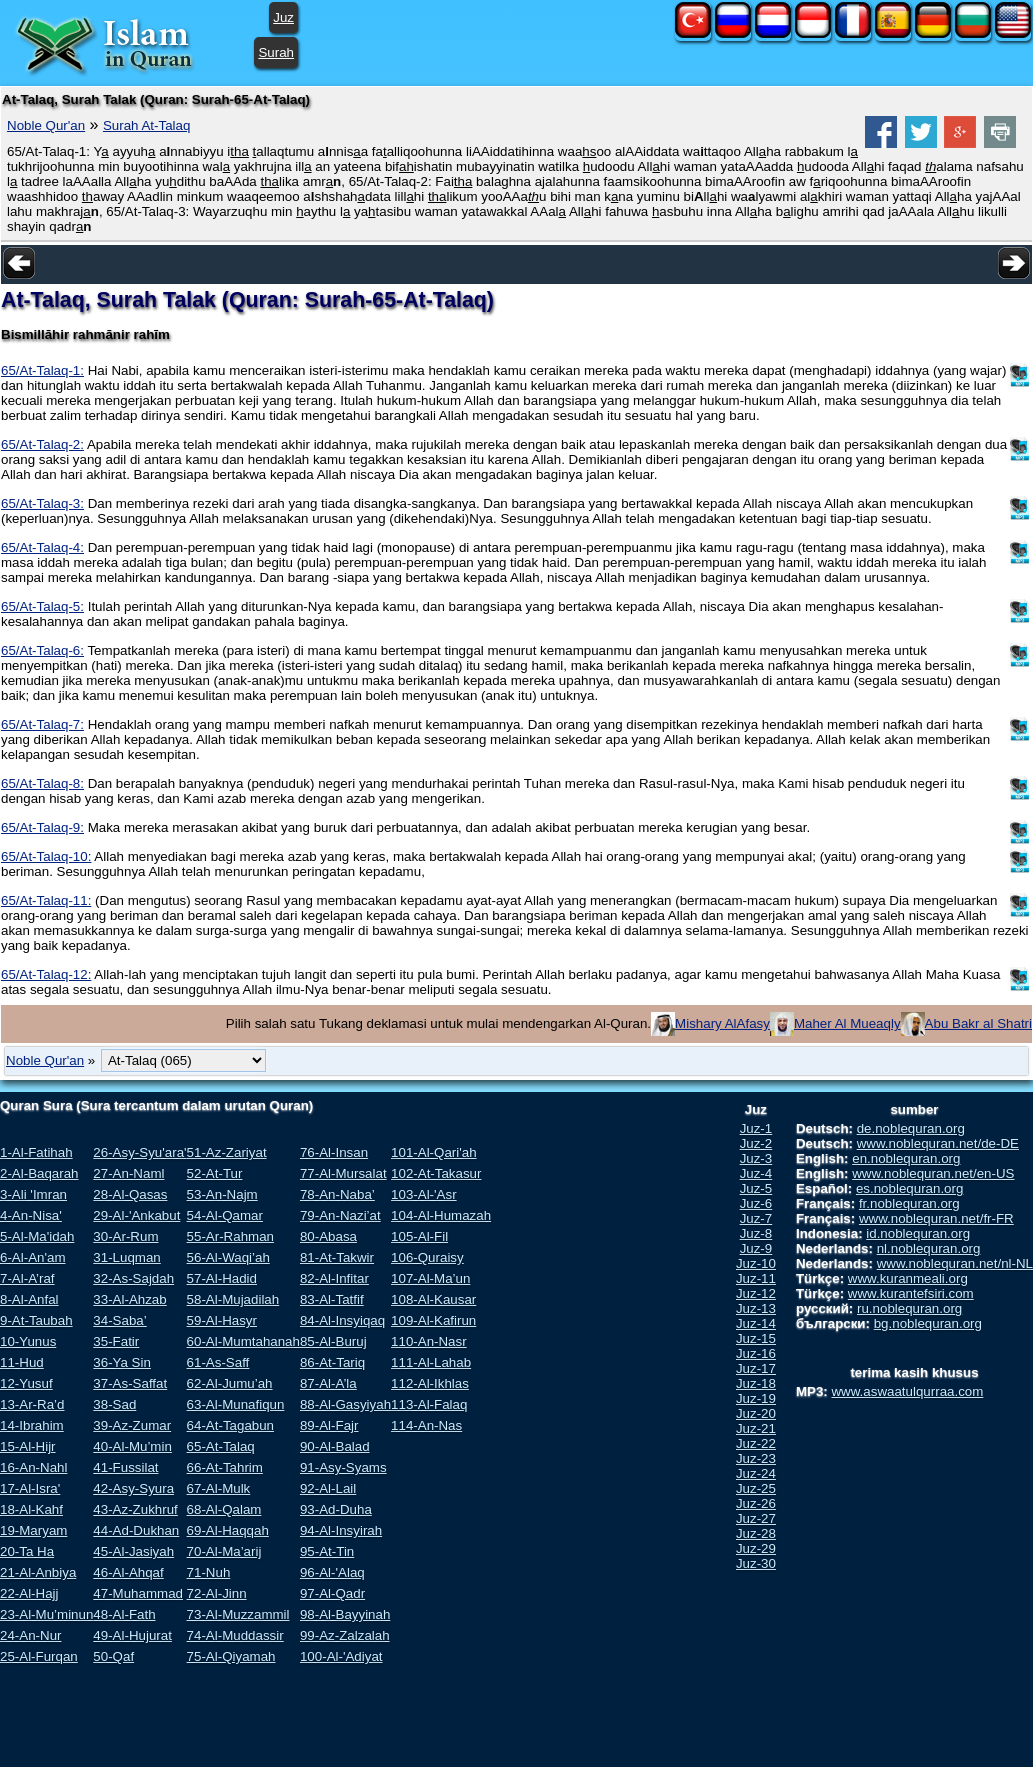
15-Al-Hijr (28, 1446)
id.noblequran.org (918, 1233)
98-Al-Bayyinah (345, 1614)
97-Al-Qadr (332, 1593)
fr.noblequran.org (909, 1203)
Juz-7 (756, 1218)
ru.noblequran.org (909, 1308)
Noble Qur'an (46, 125)
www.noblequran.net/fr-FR (936, 1218)
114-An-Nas (426, 1425)
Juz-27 (756, 1518)
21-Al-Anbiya (38, 1572)
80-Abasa (328, 1236)
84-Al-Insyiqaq (342, 1320)
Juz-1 (756, 1128)
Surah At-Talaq (146, 125)
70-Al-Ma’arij (224, 1551)
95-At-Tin (327, 1551)
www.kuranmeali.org (908, 1278)
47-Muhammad (138, 1593)
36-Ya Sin (122, 1362)
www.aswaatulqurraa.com (907, 1391)
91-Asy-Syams (343, 1467)
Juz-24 (756, 1473)
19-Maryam (33, 1530)
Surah (276, 52)
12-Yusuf (26, 1383)
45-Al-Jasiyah (133, 1551)
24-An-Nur (30, 1635)
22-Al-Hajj (29, 1593)
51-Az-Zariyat (227, 1152)
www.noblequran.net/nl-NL (955, 1263)
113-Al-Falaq (429, 1404)
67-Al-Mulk (219, 1488)
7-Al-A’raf (27, 1278)
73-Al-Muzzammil (238, 1614)
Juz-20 (756, 1413)
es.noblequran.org (909, 1188)
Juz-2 (756, 1143)
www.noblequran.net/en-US (933, 1173)
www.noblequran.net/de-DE (938, 1143)
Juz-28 (756, 1533)
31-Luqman (126, 1257)
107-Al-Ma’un (430, 1278)
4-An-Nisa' (31, 1215)
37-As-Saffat (130, 1383)
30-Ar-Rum (125, 1236)
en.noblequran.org (906, 1158)
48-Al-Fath (124, 1614)
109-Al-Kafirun (433, 1320)
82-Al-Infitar (334, 1278)
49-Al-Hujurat (132, 1635)
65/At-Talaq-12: (46, 974)
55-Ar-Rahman (230, 1236)
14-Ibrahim (32, 1425)
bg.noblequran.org (928, 1323)
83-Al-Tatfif (332, 1299)
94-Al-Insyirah (341, 1530)
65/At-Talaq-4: (42, 547)
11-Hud (22, 1362)
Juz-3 (756, 1158)
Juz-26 (756, 1503)
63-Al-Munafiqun (236, 1404)
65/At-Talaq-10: (46, 856)
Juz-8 (756, 1233)
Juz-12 (756, 1293)
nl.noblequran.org (929, 1248)
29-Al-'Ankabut (136, 1215)
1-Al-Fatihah (36, 1152)
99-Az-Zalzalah (345, 1635)
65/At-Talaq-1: (42, 370)
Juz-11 (756, 1278)
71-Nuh (209, 1572)
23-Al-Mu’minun (46, 1614)
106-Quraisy (427, 1257)
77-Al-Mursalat (343, 1173)
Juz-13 (756, 1308)
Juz (283, 17)
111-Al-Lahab (431, 1362)
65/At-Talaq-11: (46, 900)
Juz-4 (756, 1173)
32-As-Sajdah (133, 1278)
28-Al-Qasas (130, 1194)
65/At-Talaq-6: (42, 650)
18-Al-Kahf (31, 1509)
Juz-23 (756, 1458)
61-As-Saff (218, 1362)
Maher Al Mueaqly (847, 1023)
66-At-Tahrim (225, 1467)
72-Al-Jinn (217, 1593)
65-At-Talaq (221, 1446)
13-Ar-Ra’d (32, 1404)
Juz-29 (756, 1548)
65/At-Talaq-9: (42, 827)
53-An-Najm (222, 1194)
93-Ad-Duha (336, 1509)
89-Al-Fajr (329, 1425)
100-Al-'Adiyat (341, 1656)
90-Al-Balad (335, 1446)
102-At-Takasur (436, 1173)
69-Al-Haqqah (228, 1530)
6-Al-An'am (33, 1257)
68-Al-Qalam (224, 1509)
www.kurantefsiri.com (911, 1293)
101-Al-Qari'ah (434, 1152)
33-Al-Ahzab (129, 1299)
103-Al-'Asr (424, 1194)
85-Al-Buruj (333, 1341)
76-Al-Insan (334, 1152)
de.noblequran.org (911, 1128)
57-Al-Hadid (222, 1278)
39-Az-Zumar (132, 1425)
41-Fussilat (125, 1467)
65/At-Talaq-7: (42, 724)
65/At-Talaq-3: (42, 503)
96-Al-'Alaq (332, 1572)
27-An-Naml (128, 1173)
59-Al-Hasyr (222, 1320)
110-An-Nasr (429, 1341)
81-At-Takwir (337, 1257)
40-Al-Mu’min (132, 1446)
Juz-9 (756, 1248)
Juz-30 (756, 1563)
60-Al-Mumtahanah (243, 1341)
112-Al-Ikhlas (430, 1383)
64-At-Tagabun (230, 1425)
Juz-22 (756, 1443)
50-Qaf (113, 1656)
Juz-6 (756, 1203)
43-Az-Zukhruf (135, 1509)
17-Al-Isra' (30, 1488)
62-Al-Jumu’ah (230, 1383)
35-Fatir (116, 1341)
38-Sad (114, 1404)
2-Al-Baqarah (39, 1173)
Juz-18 (756, 1383)
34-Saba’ (119, 1320)
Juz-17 (756, 1368)
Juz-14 (756, 1323)
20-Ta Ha (27, 1551)
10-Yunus (28, 1341)
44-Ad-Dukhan (136, 1530)
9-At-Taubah (36, 1320)
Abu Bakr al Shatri (978, 1023)
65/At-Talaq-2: (42, 444)
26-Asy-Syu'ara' (139, 1152)
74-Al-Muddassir (235, 1635)
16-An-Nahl (33, 1467)
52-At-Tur (215, 1173)
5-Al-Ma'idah (37, 1236)
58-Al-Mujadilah (233, 1299)
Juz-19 (756, 1398)
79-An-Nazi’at (340, 1215)
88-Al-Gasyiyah (345, 1404)
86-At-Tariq (332, 1362)
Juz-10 (756, 1263)
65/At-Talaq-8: (42, 783)
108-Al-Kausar (433, 1299)
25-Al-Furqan (39, 1656)
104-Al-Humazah (441, 1215)
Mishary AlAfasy (722, 1023)
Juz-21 (756, 1428)
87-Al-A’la (328, 1383)
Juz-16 (756, 1353)
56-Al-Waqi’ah (228, 1257)
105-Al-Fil (419, 1236)
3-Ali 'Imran (33, 1194)
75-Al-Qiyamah (231, 1656)
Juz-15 (756, 1338)
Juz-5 (756, 1188)
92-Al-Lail (328, 1488)
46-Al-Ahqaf (128, 1572)
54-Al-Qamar (225, 1215)
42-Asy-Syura (133, 1488)
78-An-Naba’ (337, 1194)
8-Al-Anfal (29, 1299)
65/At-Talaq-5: (42, 606)
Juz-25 (756, 1488)
